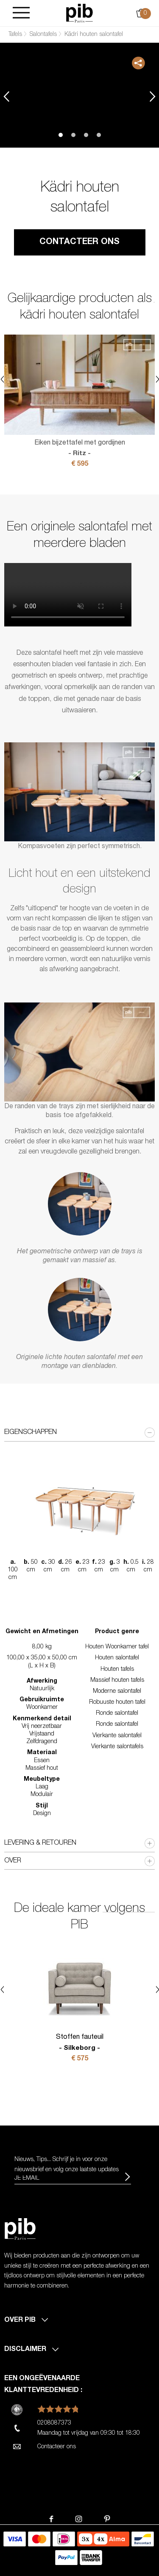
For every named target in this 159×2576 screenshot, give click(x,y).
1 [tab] (61, 135)
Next (153, 96)
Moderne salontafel (117, 1691)
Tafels (15, 35)
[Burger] (21, 13)
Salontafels (43, 35)
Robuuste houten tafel (117, 1702)
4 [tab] (99, 135)
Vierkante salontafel (117, 1736)
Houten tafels (117, 1669)
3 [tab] (86, 135)
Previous (6, 96)
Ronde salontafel (117, 1713)
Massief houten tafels (117, 1680)
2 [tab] (73, 135)
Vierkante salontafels (117, 1747)
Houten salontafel (117, 1658)
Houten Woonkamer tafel (117, 1647)
